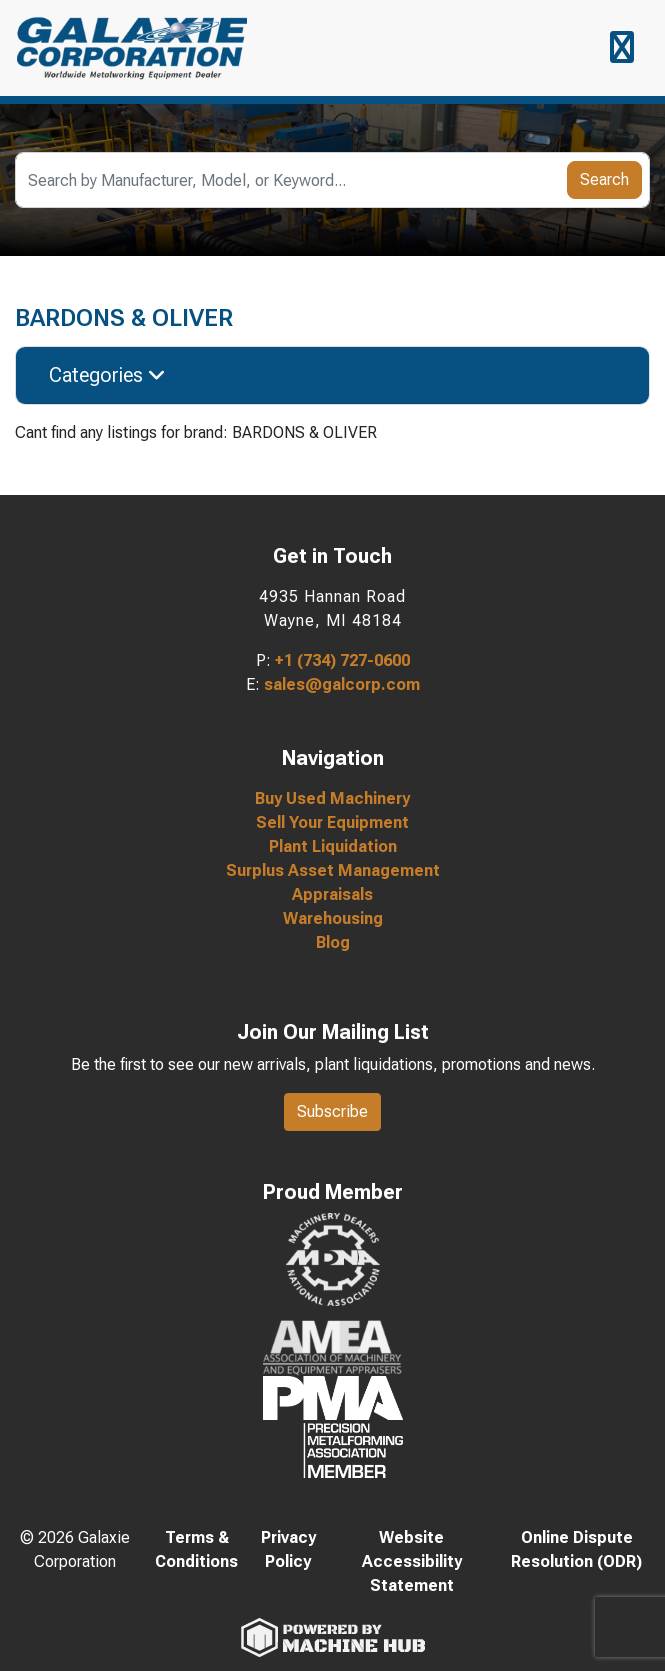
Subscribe (332, 1111)
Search (604, 179)
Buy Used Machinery (332, 798)
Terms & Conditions (196, 1549)
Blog (333, 942)
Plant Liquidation (333, 846)
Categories (107, 375)
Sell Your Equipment (332, 822)
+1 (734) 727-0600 (342, 660)
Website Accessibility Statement (412, 1561)
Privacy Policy (288, 1549)
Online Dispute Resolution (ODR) (576, 1549)
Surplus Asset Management (333, 870)
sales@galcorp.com (342, 684)
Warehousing (333, 918)
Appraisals (332, 894)
